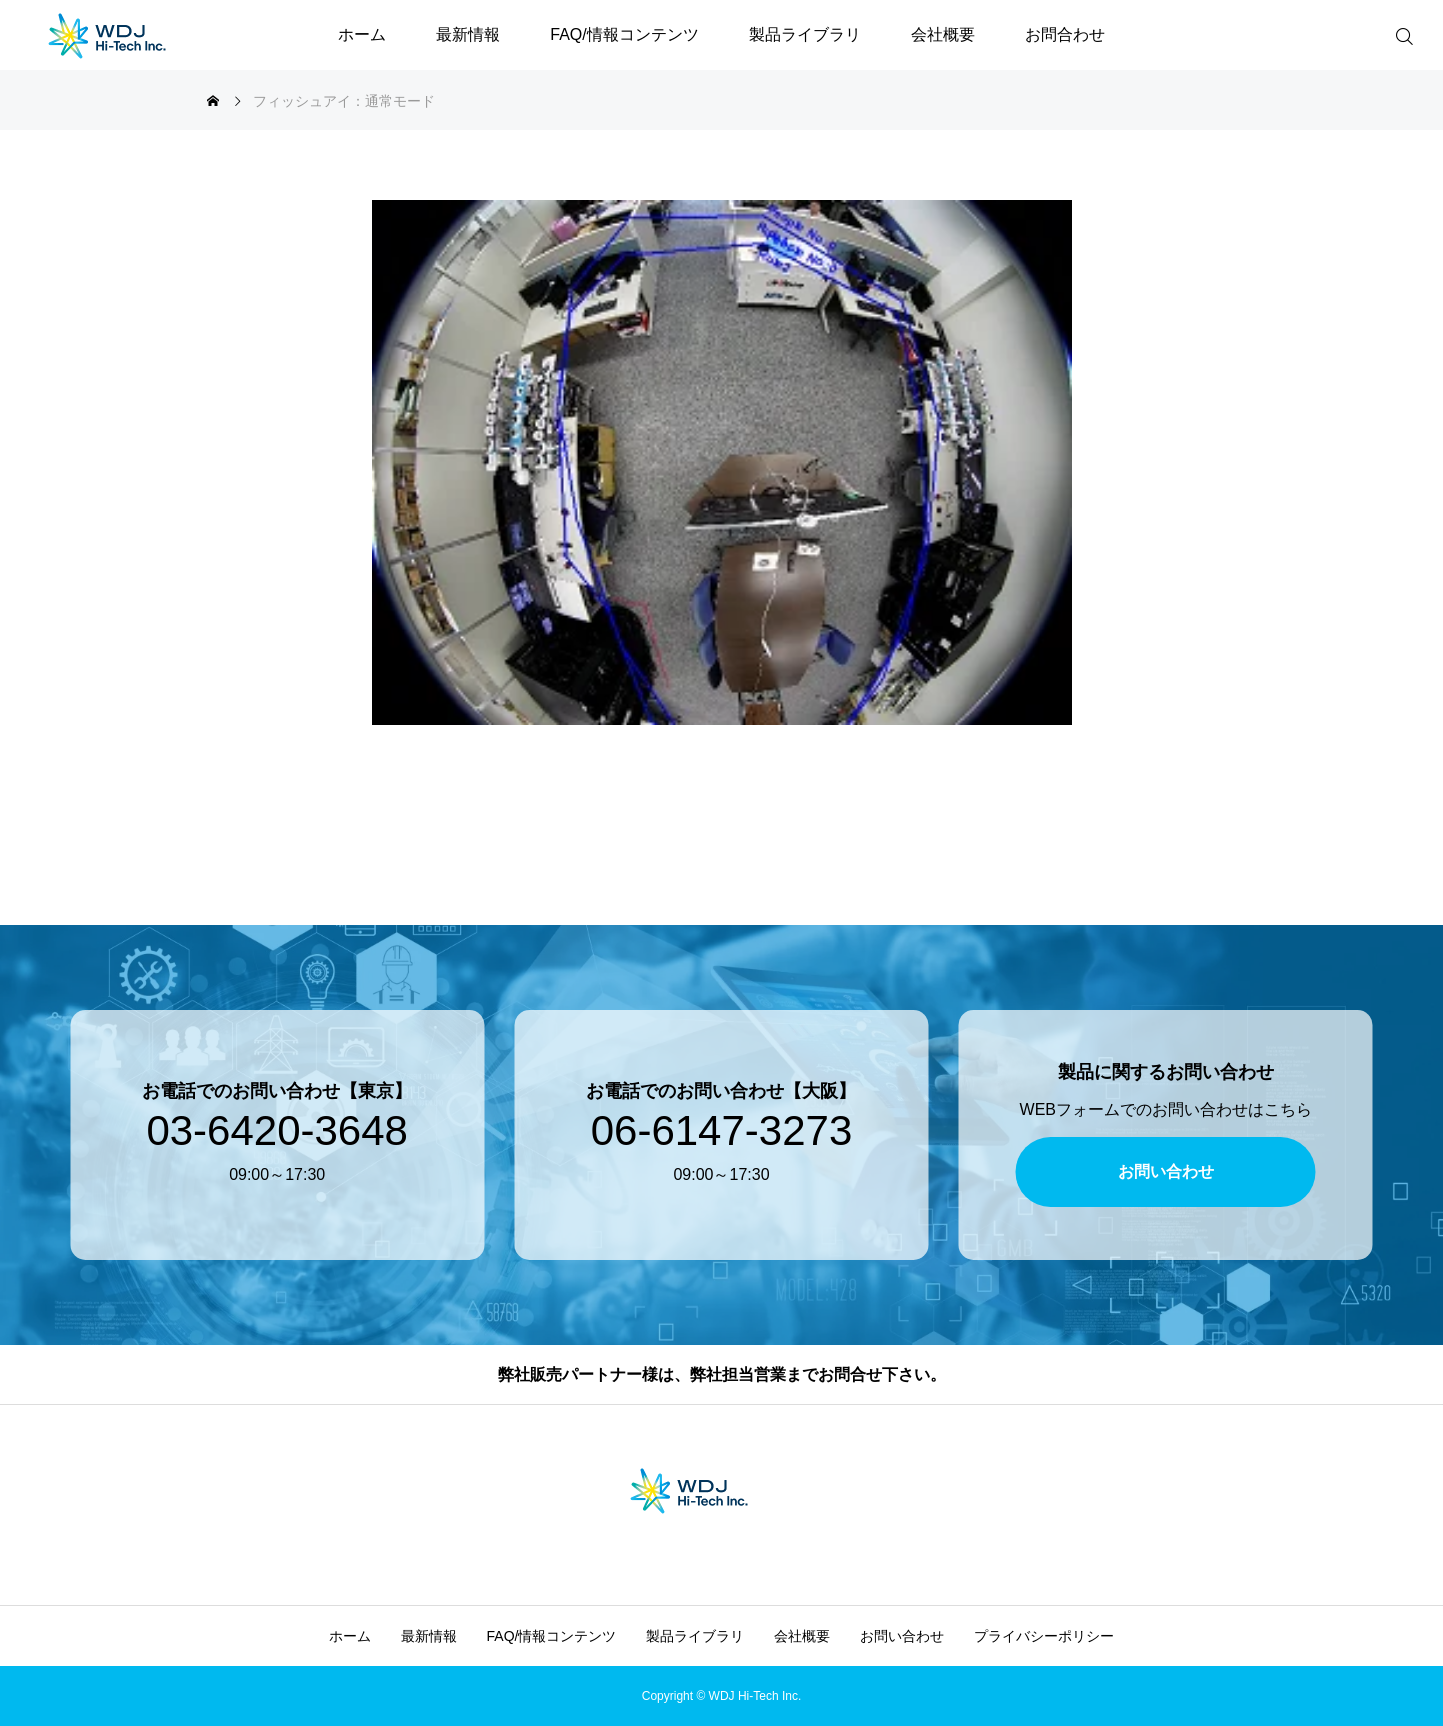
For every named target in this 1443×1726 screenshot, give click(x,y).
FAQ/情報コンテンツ (624, 34)
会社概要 (943, 34)
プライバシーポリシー (1044, 1636)
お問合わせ (1065, 34)
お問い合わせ (902, 1636)
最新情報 (468, 34)
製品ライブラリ (805, 34)
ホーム (362, 34)
